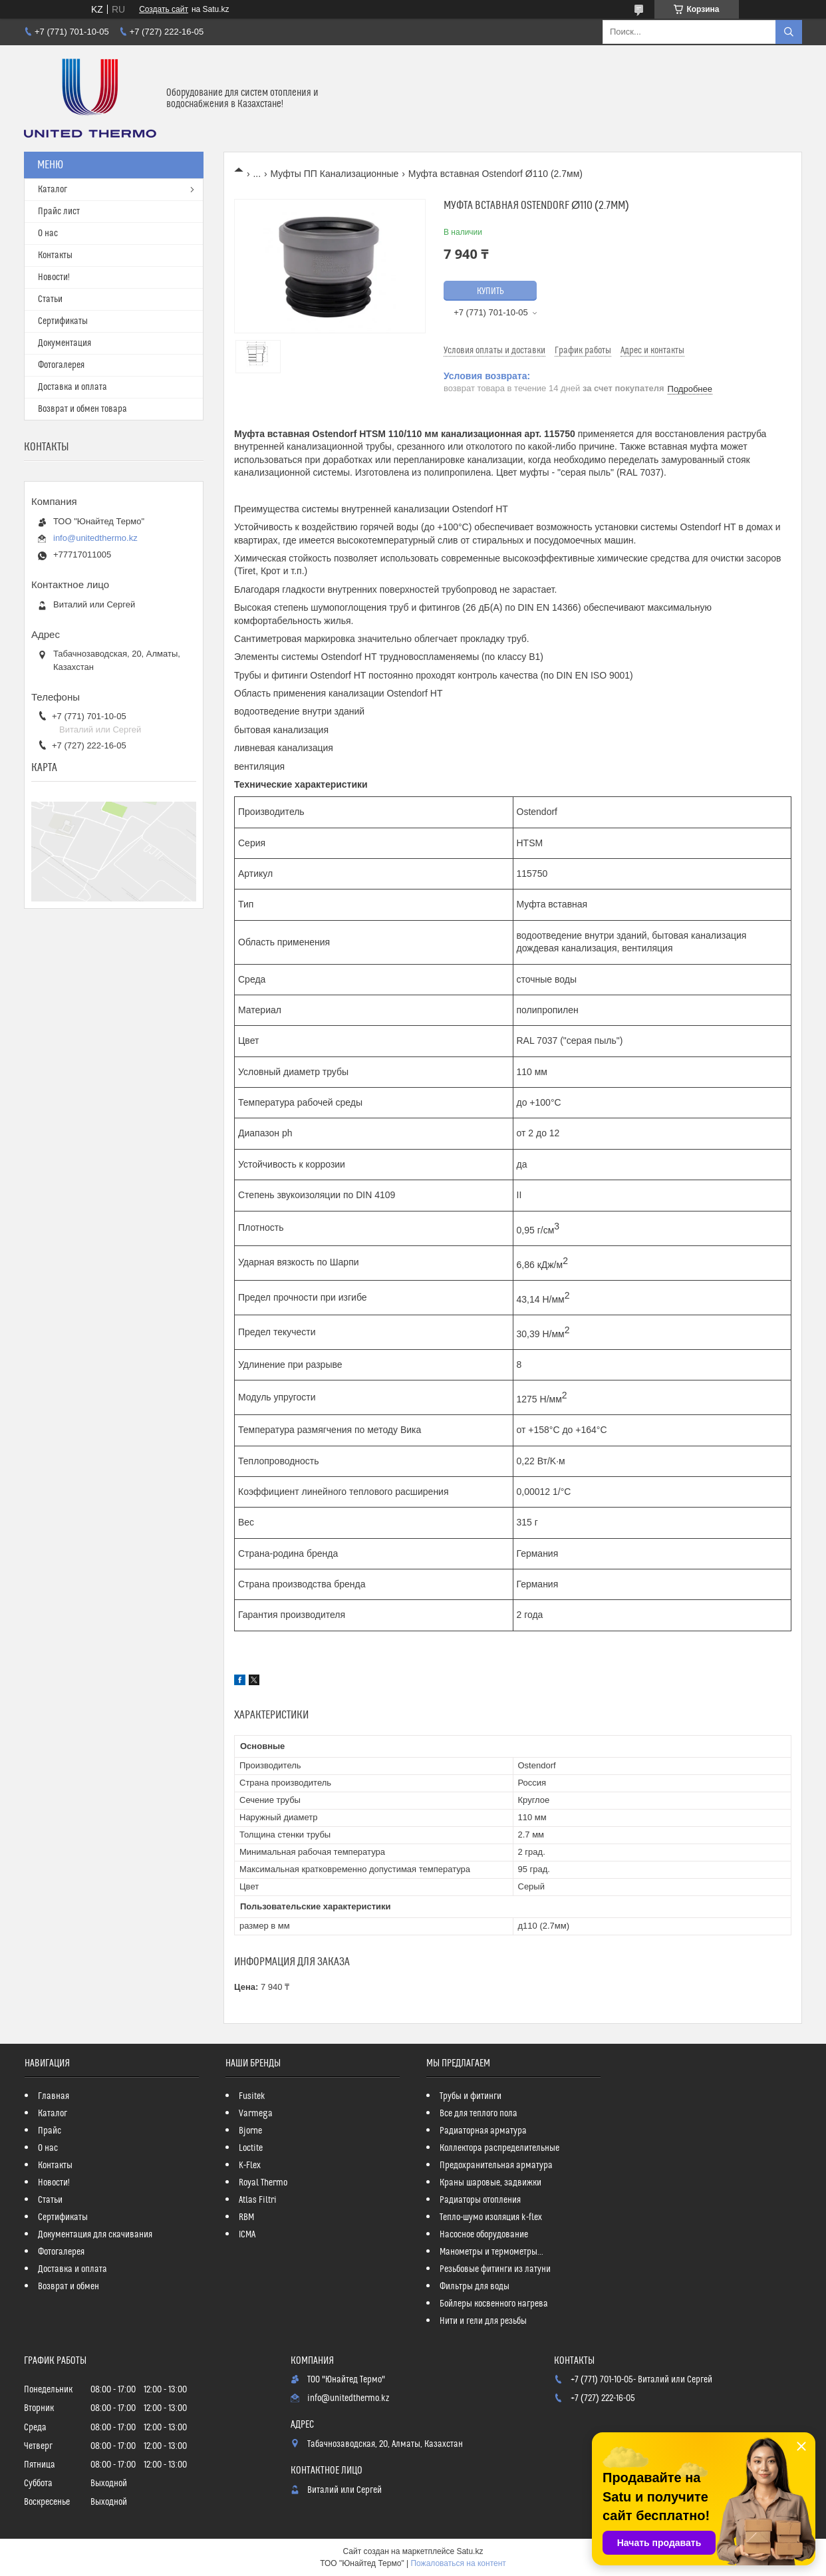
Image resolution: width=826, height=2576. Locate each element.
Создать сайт (163, 9)
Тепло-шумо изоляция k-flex (491, 2217)
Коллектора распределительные (499, 2148)
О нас (48, 233)
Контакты (55, 255)
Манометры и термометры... (491, 2252)
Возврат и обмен (68, 2286)
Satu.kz (469, 2551)
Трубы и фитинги (470, 2096)
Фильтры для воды (474, 2286)
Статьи (50, 299)
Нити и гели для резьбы (483, 2321)
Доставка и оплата (72, 387)
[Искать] (788, 32)
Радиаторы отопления (480, 2200)
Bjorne (250, 2131)
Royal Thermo (263, 2182)
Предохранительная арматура (496, 2165)
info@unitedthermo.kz (95, 538)
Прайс (49, 2131)
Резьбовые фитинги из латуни (495, 2269)
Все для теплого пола (478, 2113)
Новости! (54, 277)
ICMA (247, 2234)
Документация (64, 343)
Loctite (251, 2148)
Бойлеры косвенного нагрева (494, 2304)
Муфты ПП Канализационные (335, 173)
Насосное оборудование (484, 2234)
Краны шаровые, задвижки (490, 2182)
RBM (246, 2217)
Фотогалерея (61, 365)
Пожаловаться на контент (457, 2563)
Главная (53, 2096)
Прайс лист (59, 211)
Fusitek (252, 2096)
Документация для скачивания (95, 2234)
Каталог (52, 189)
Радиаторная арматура (483, 2131)
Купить (490, 291)
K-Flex (250, 2165)
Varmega (256, 2113)
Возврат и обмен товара (82, 409)
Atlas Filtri (258, 2200)
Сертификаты (63, 321)
